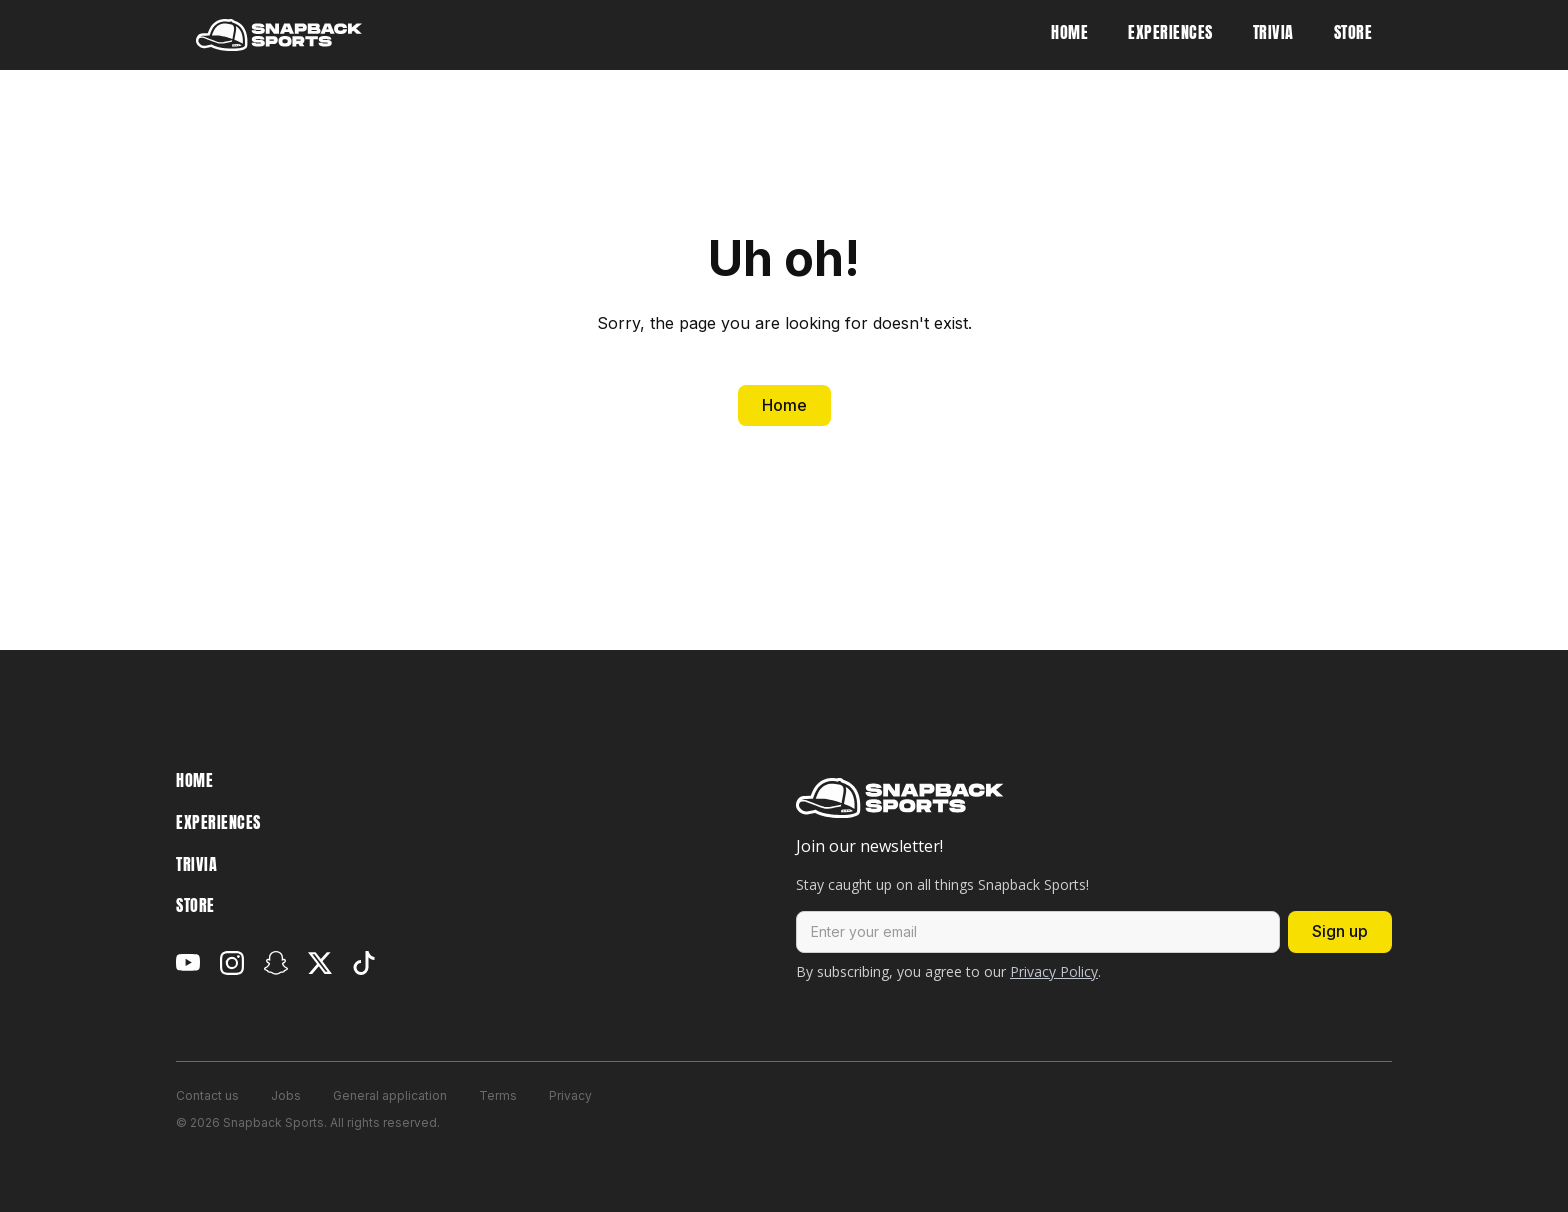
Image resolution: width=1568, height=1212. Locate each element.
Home (784, 405)
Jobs (286, 1095)
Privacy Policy (1054, 971)
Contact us (207, 1095)
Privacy (570, 1095)
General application (390, 1095)
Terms (498, 1095)
